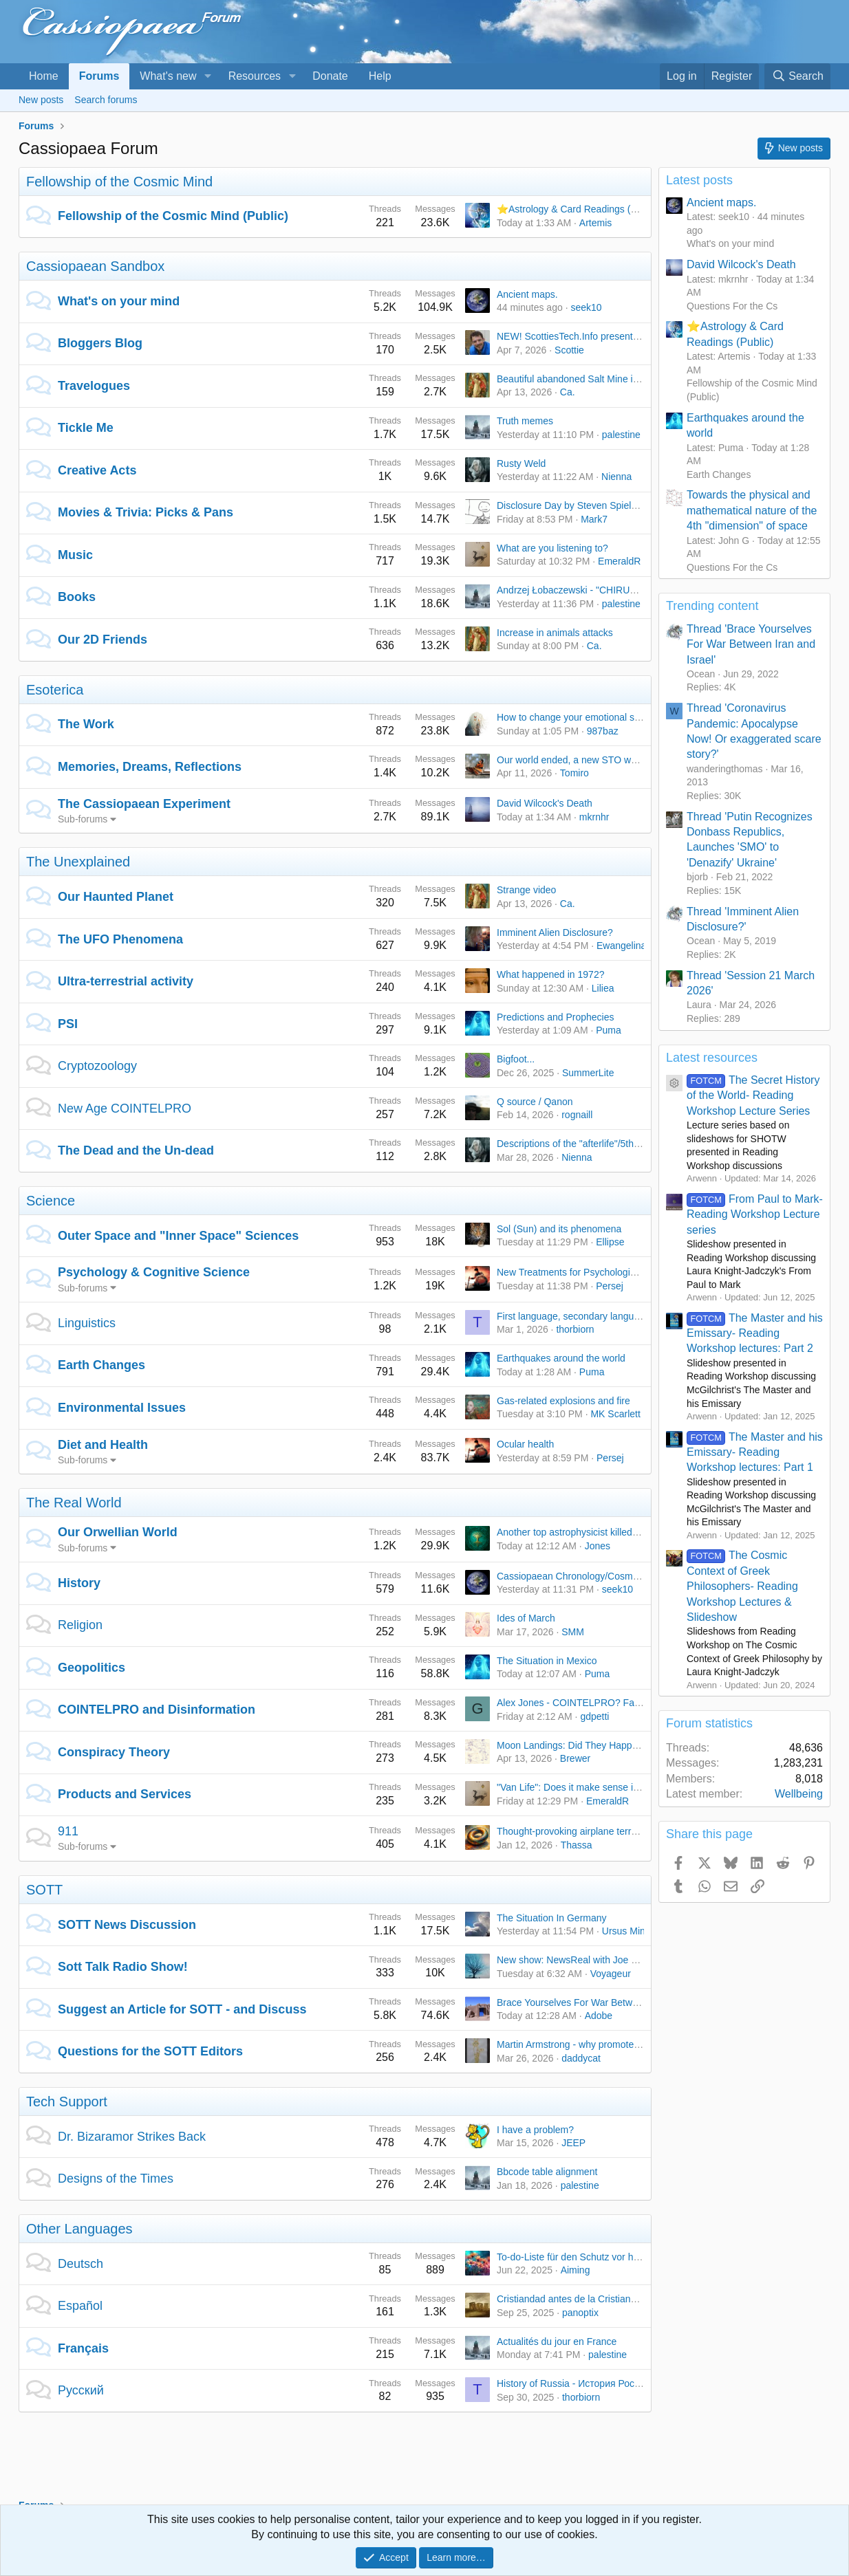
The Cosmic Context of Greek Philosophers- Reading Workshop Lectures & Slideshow (742, 1586)
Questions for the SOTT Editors (150, 2051)
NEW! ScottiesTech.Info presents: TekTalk (586, 336)
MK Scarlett (615, 1413)
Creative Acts (97, 470)
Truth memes (525, 420)
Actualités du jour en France (556, 2341)
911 (68, 1831)
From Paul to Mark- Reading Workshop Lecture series (755, 1214)
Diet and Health (103, 1445)
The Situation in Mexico (547, 1660)
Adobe (598, 2015)
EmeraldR (619, 561)
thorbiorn (575, 1329)
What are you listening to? (552, 548)
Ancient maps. (527, 294)
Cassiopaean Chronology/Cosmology (576, 1576)
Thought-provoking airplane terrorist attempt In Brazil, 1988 (623, 1831)
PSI (68, 1024)
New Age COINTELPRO (124, 1108)
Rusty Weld (521, 463)
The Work (86, 724)
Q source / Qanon (535, 1101)
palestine (621, 434)
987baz (603, 730)
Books (77, 597)
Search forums (105, 99)
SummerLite (588, 1072)
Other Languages (79, 2228)
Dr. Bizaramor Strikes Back (132, 2136)
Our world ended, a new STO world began (586, 759)
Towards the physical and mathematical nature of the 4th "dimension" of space (752, 510)
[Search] (797, 76)
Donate (330, 76)
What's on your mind (119, 301)
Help (380, 76)
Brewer (575, 1758)
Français (83, 2348)
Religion (80, 1625)
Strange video (526, 889)
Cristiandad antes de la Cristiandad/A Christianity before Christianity (641, 2298)
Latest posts (699, 180)
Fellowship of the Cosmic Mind (119, 181)
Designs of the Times (115, 2178)
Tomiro (574, 772)
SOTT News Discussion (127, 1925)
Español (80, 2306)
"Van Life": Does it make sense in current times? (599, 1787)
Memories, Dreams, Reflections (149, 767)
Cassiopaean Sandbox (95, 266)
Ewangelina (621, 945)
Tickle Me (86, 428)
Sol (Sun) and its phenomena (559, 1228)
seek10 (585, 307)
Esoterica (54, 689)
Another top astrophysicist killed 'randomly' (587, 1532)
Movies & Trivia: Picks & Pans (145, 512)
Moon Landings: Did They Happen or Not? (587, 1745)
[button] (207, 76)
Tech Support (66, 2101)
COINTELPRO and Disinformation (156, 1709)
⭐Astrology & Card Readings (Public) (578, 209)
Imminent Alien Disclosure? (555, 932)
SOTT (44, 1889)
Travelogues (94, 386)
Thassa (576, 1845)
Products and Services (124, 1794)
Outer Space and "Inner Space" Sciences (178, 1236)
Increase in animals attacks (555, 632)
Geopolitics (91, 1667)
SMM (572, 1631)
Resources (254, 76)
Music (75, 555)
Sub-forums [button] (82, 819)
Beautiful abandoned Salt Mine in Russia (583, 378)
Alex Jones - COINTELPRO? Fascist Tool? (588, 1702)
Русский (81, 2390)
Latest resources (711, 1058)
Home (43, 76)
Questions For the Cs (732, 306)
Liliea (603, 988)
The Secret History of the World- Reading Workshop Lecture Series (753, 1095)
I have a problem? (535, 2129)
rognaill (576, 1114)
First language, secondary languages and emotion (604, 1316)
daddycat (581, 2058)
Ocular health (525, 1444)
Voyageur (610, 1973)
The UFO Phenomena (120, 939)
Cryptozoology (97, 1066)
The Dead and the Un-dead (136, 1150)
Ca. (567, 391)
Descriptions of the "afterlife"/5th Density (583, 1143)
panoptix (580, 2312)
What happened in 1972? (550, 974)
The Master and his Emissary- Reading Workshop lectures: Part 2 (755, 1333)
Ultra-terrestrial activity (125, 981)
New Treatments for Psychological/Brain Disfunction (607, 1272)
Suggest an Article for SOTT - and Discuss (182, 2009)
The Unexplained (78, 861)
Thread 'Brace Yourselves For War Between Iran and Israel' (751, 644)
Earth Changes (101, 1365)
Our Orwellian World (118, 1532)
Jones (597, 1545)
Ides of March (526, 1618)
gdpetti (594, 1716)
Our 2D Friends (102, 639)
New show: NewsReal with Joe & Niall (578, 1959)
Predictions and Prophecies (555, 1017)
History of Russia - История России (573, 2383)
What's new (168, 76)
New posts (41, 99)
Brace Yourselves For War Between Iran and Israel (605, 2002)
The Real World (74, 1502)
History (79, 1583)
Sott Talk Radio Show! (123, 1967)
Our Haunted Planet (115, 897)
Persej (609, 1285)
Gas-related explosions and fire (563, 1400)
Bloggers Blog (100, 343)
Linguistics (87, 1323)
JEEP (573, 2142)
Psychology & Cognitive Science (154, 1272)
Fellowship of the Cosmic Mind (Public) (173, 216)
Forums (99, 76)
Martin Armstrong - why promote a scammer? (593, 2044)
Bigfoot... (516, 1059)
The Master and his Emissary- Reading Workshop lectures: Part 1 (755, 1452)
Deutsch (80, 2264)
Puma (608, 1030)
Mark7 (594, 519)
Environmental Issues (122, 1408)
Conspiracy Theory (114, 1752)
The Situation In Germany (552, 1917)
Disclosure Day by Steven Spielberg (573, 505)
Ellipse (610, 1241)
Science (50, 1200)
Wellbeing (799, 1794)
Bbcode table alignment (547, 2171)
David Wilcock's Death (544, 803)
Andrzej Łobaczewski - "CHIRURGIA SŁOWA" (595, 590)
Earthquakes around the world (561, 1358)
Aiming (575, 2269)
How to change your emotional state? (576, 717)
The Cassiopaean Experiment (144, 804)
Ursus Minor (628, 1930)
